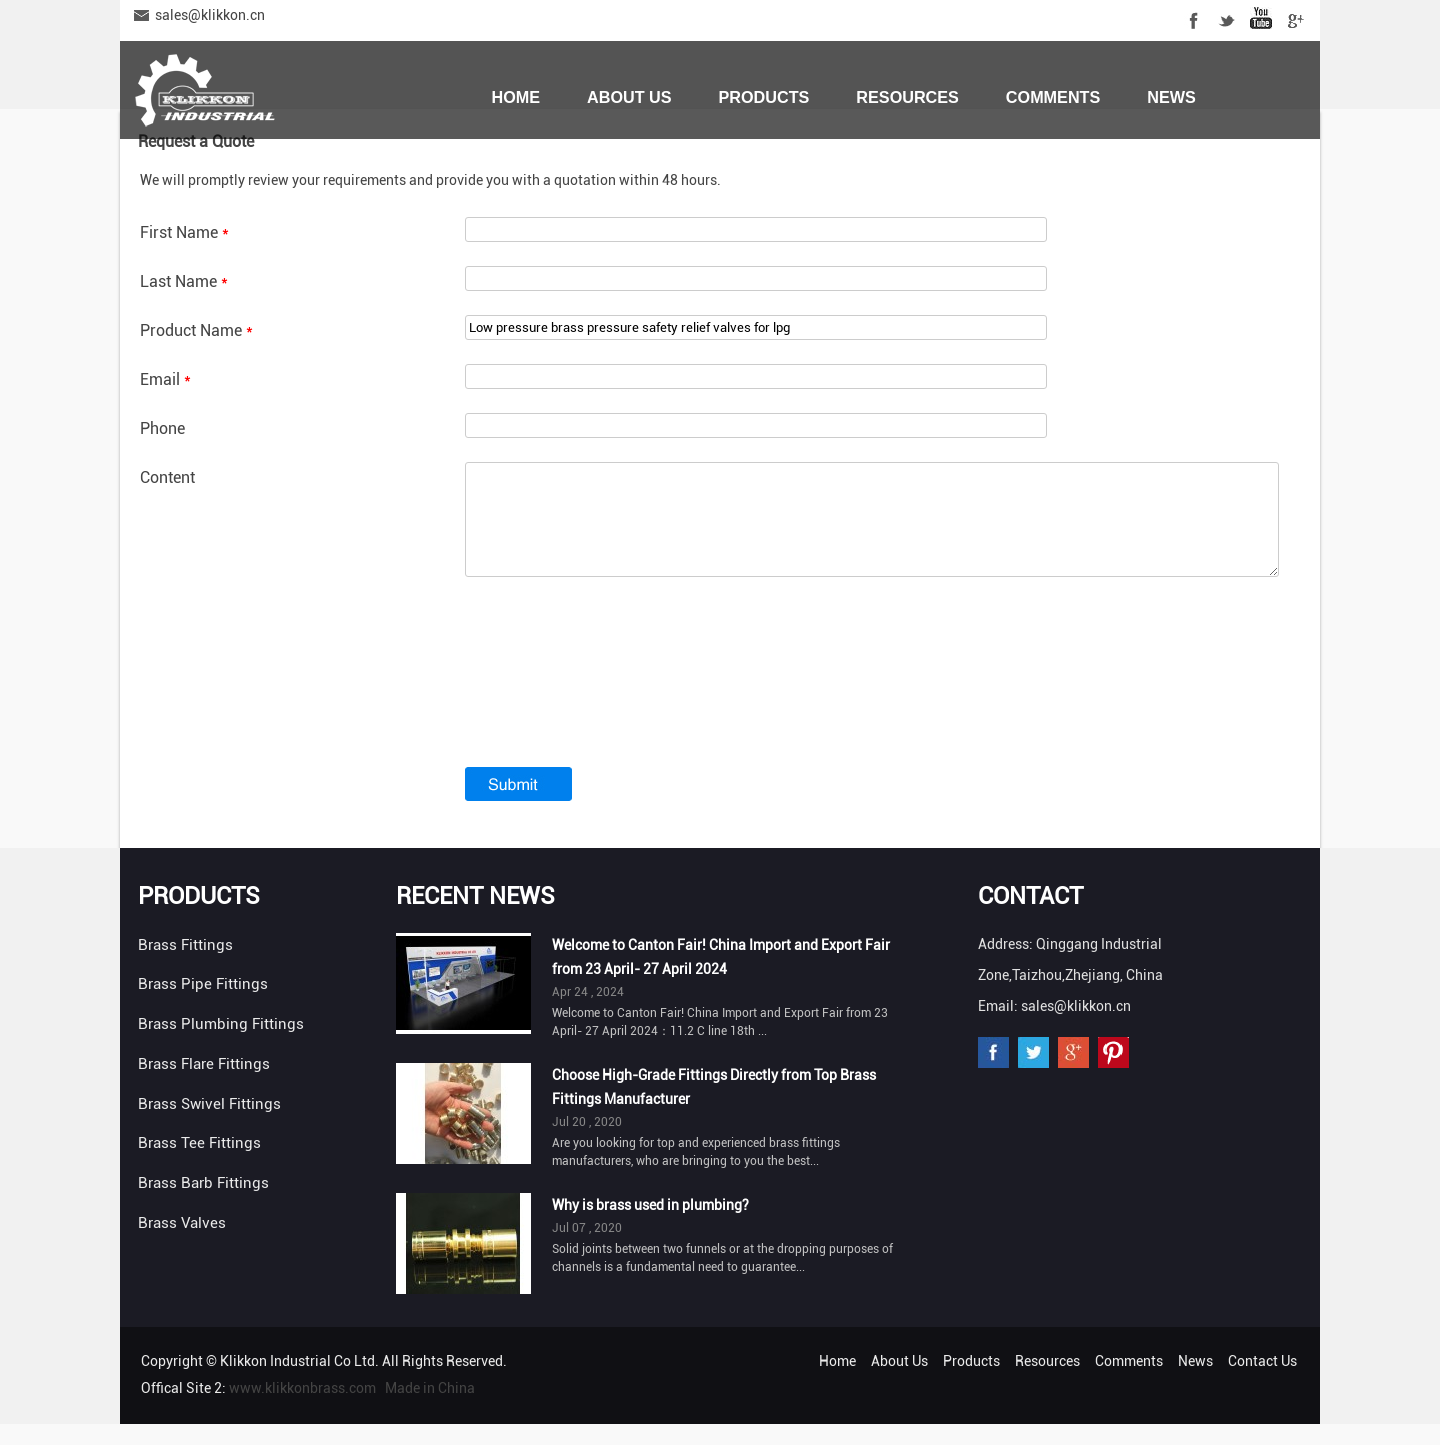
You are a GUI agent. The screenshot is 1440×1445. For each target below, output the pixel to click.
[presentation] (617, 709)
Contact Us (543, 167)
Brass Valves (182, 1244)
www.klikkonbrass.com (302, 1409)
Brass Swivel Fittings (209, 1125)
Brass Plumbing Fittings (221, 1045)
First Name (184, 232)
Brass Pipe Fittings (203, 1005)
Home (515, 97)
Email (165, 379)
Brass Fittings (185, 966)
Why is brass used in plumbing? (650, 1226)
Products (764, 97)
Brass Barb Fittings (203, 1204)
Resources (907, 97)
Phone (162, 428)
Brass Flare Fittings (204, 1085)
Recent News (475, 917)
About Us (629, 97)
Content (167, 477)
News (1171, 97)
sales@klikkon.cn (210, 15)
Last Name (184, 281)
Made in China (430, 1409)
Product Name (196, 330)
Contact (1030, 917)
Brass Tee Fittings (199, 1164)
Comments (1053, 97)
